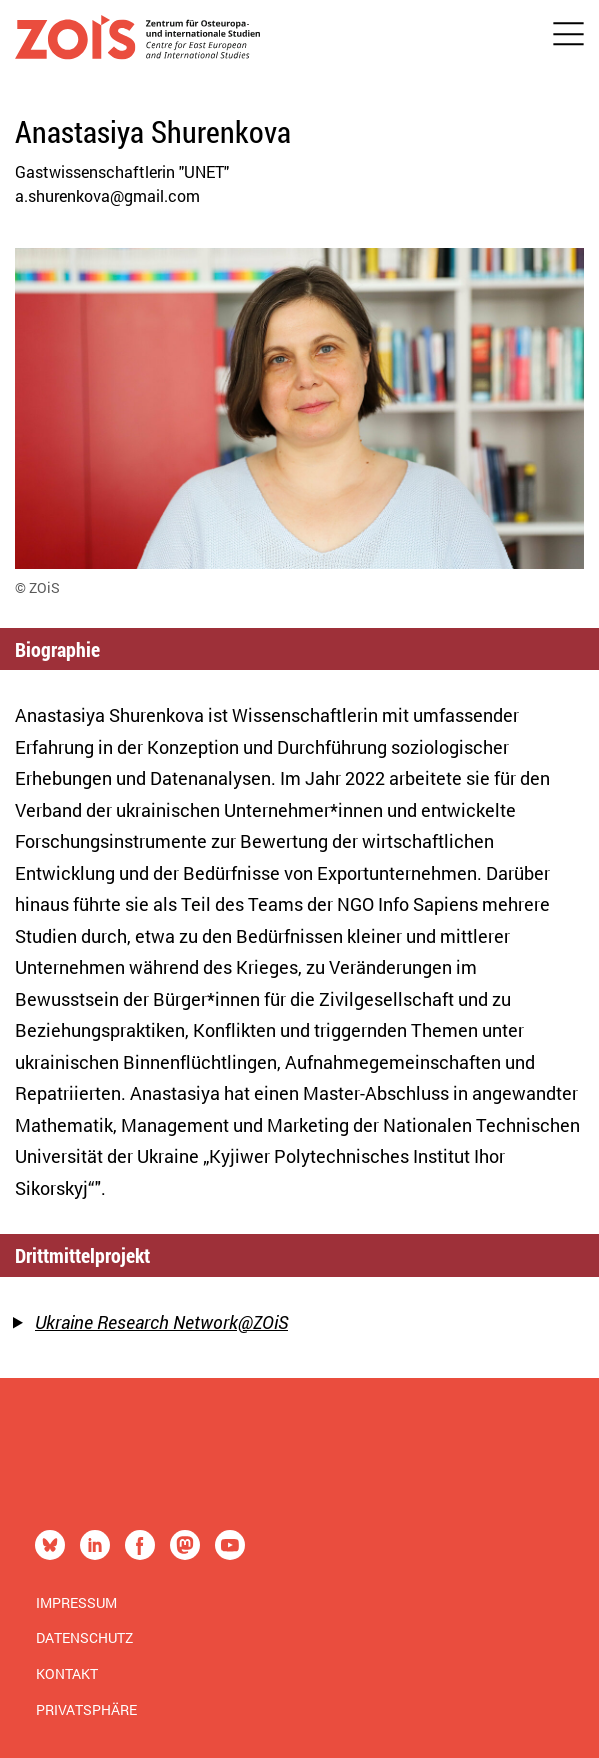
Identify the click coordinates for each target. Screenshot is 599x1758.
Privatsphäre (86, 1709)
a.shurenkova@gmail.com (107, 195)
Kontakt (67, 1673)
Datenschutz (84, 1637)
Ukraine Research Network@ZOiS (161, 1322)
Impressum (76, 1602)
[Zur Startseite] (137, 42)
